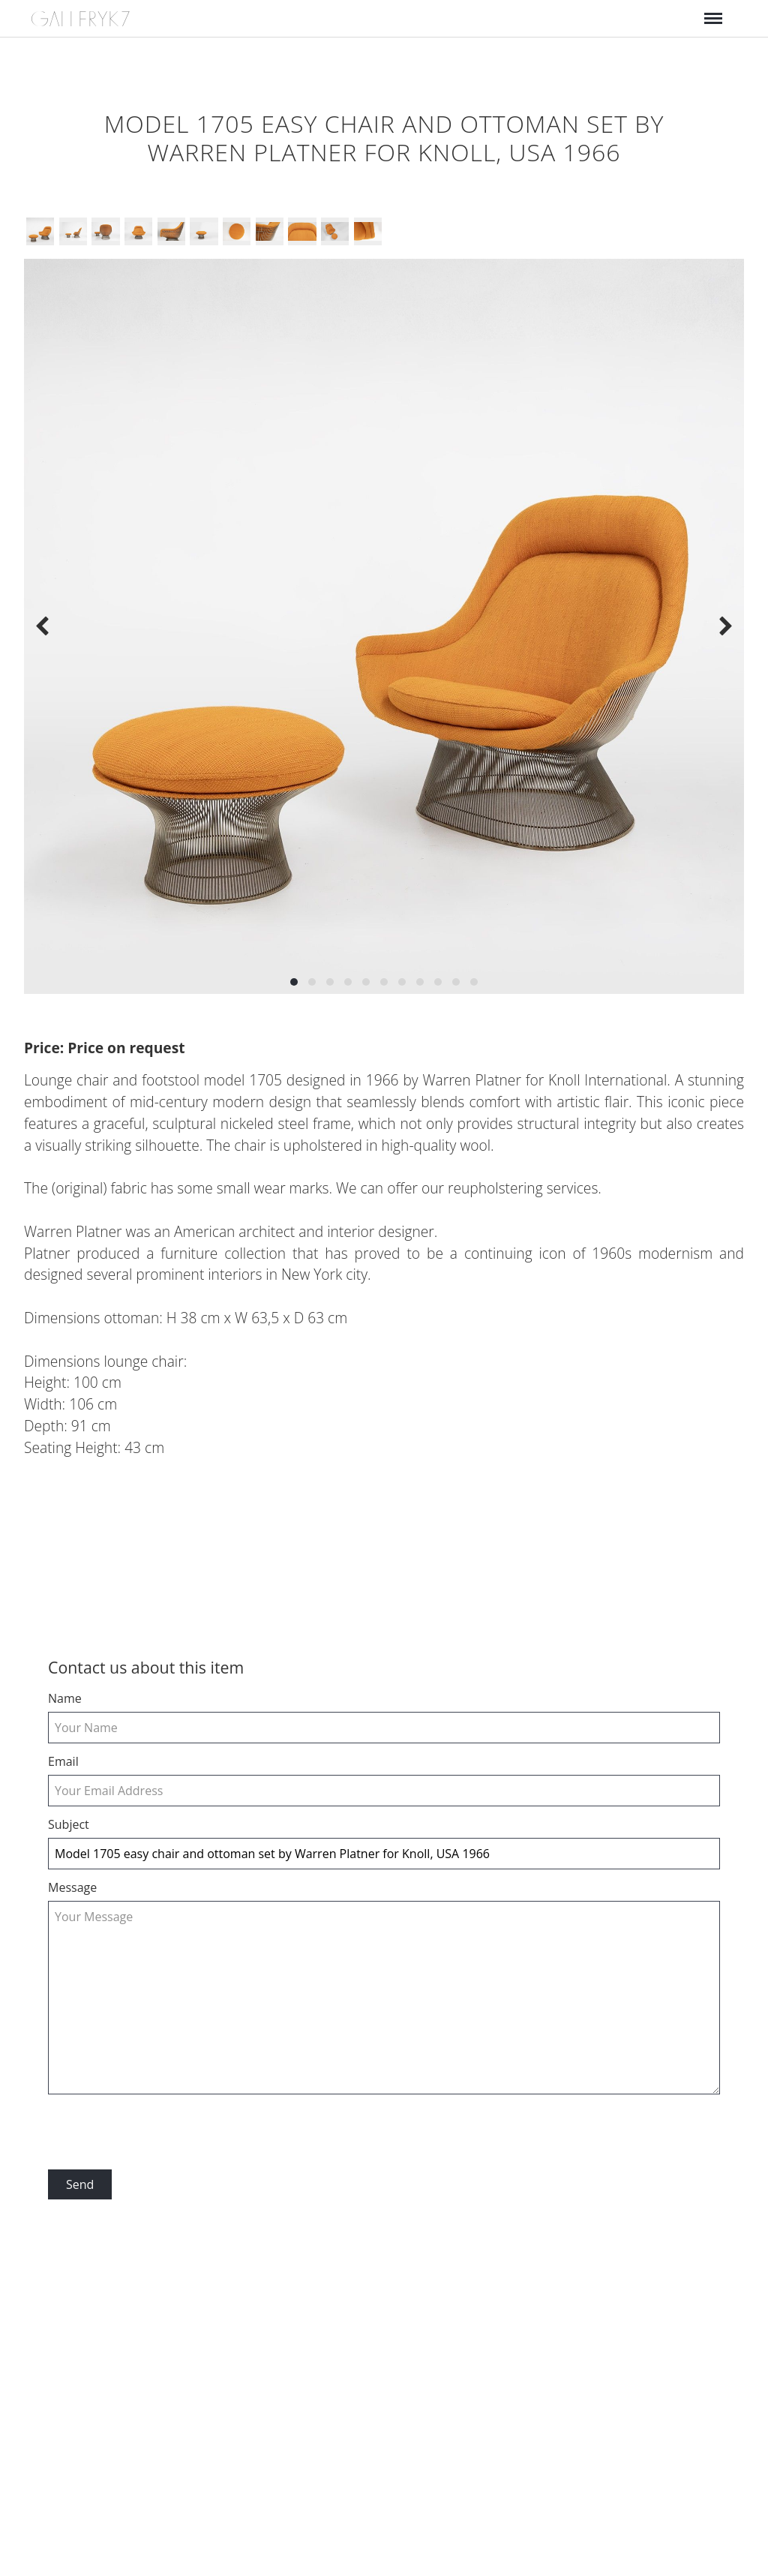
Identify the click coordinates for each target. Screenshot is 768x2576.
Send (80, 2184)
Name (65, 1698)
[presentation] (162, 2132)
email (63, 1761)
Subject (68, 1824)
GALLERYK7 (81, 19)
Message (72, 1887)
